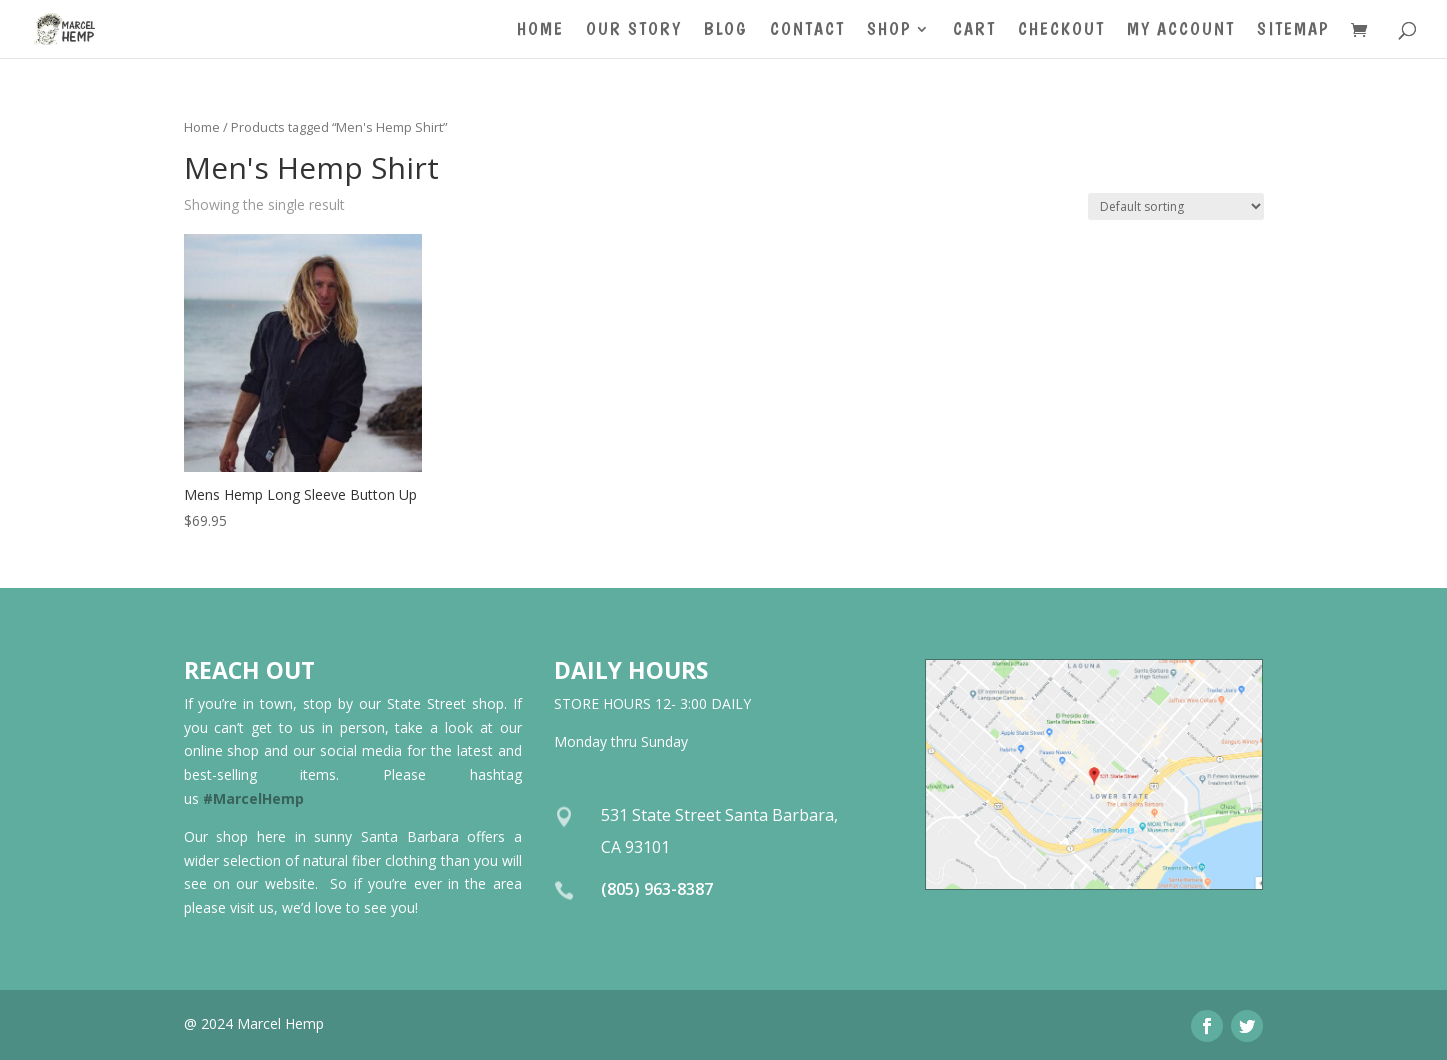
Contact (807, 30)
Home (540, 30)
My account (1181, 30)
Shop (889, 30)
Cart (974, 30)
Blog (726, 30)
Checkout (1061, 30)
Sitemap (1293, 30)
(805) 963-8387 (657, 889)
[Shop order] (1176, 206)
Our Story (634, 30)
